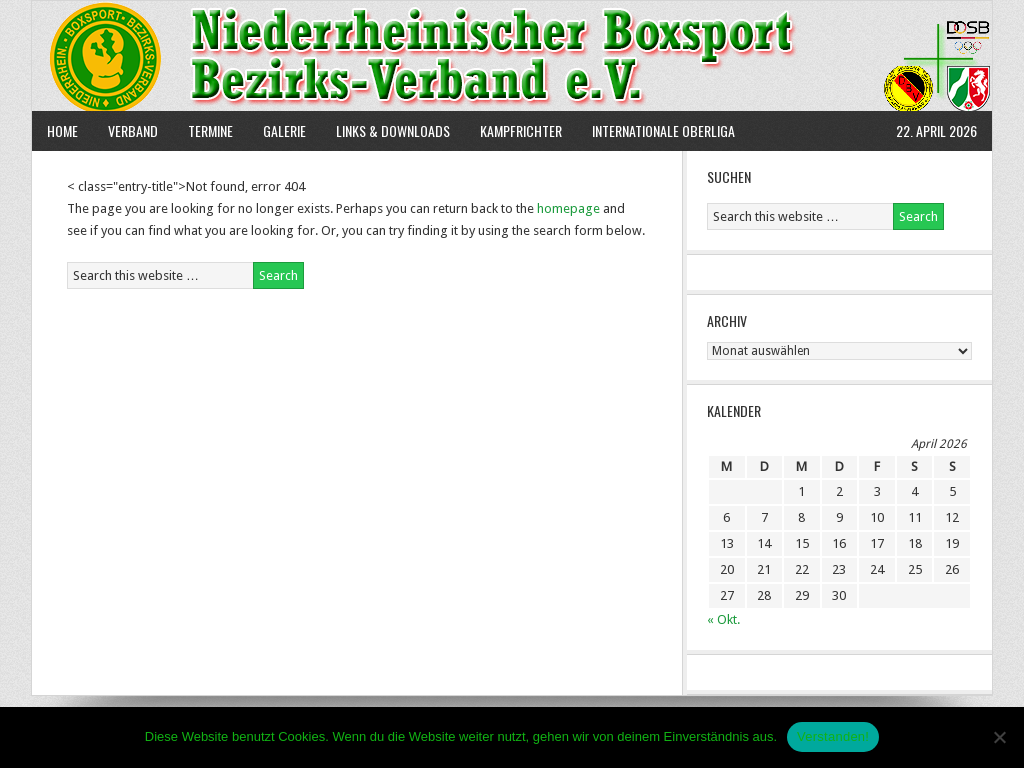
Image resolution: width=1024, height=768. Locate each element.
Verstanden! (833, 736)
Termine (210, 130)
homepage (568, 208)
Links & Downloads (393, 130)
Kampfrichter (513, 130)
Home (62, 130)
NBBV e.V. (512, 56)
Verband (125, 130)
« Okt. (723, 619)
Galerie (284, 130)
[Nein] (999, 737)
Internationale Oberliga (663, 130)
